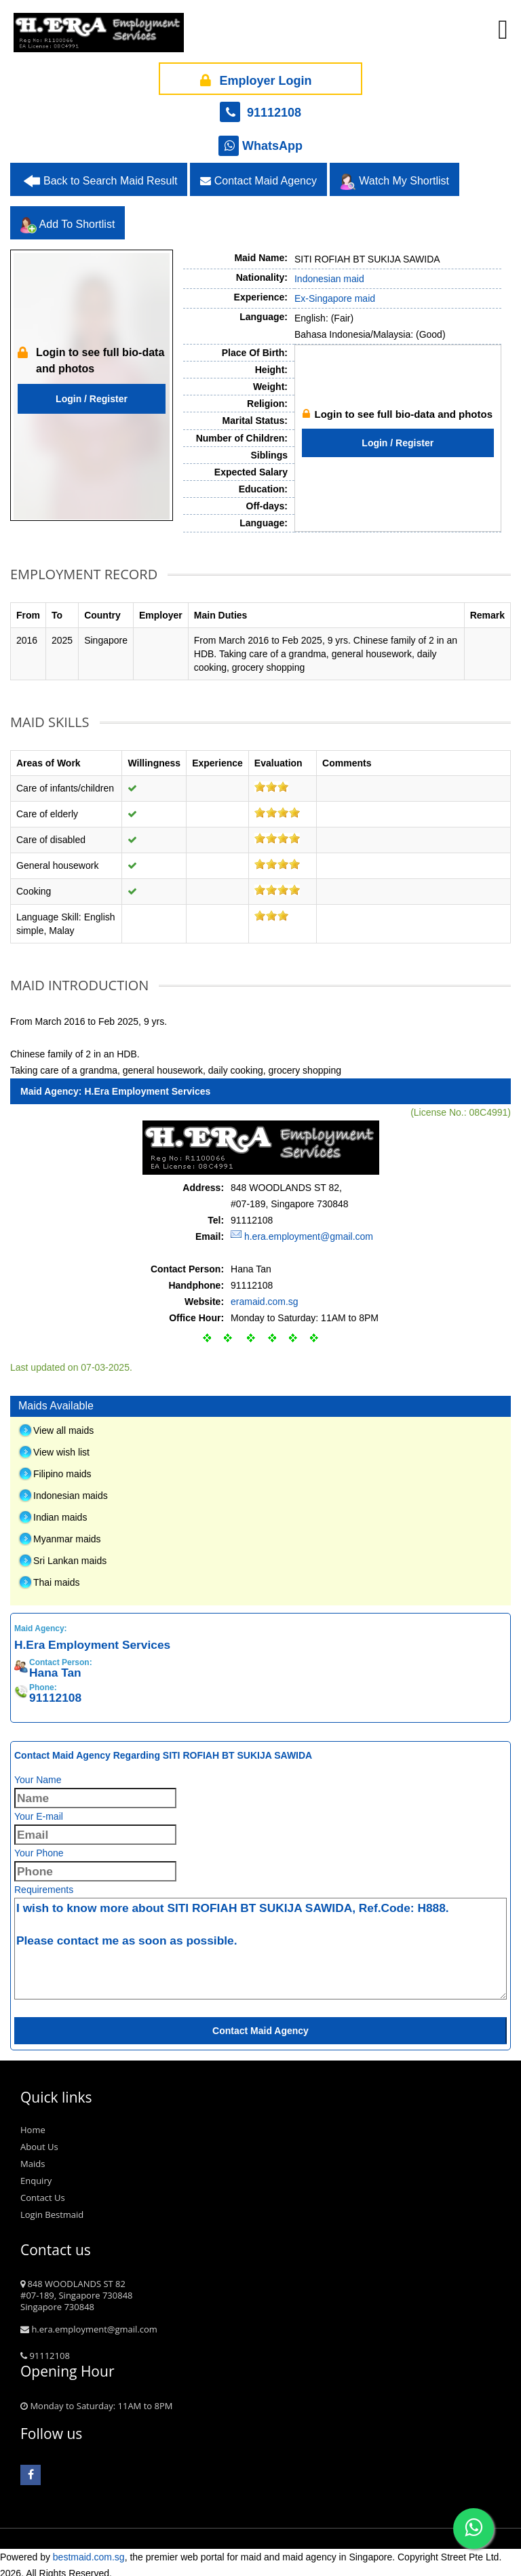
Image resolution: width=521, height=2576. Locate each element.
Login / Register (92, 394)
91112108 (260, 108)
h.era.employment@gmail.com (308, 1231)
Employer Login (253, 74)
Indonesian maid (329, 274)
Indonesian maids (70, 1490)
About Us (39, 2141)
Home (32, 2124)
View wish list (61, 1446)
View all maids (63, 1425)
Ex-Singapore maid (334, 293)
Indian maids (60, 1511)
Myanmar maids (67, 1533)
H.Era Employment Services (147, 1085)
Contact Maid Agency (258, 176)
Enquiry (36, 2175)
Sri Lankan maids (70, 1555)
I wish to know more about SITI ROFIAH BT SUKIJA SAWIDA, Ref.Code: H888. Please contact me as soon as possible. (260, 1943)
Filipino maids (62, 1468)
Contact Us (42, 2192)
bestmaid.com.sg (89, 2551)
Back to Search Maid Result (110, 176)
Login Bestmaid (51, 2209)
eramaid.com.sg (264, 1296)
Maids (32, 2158)
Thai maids (56, 1577)
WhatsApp (260, 141)
